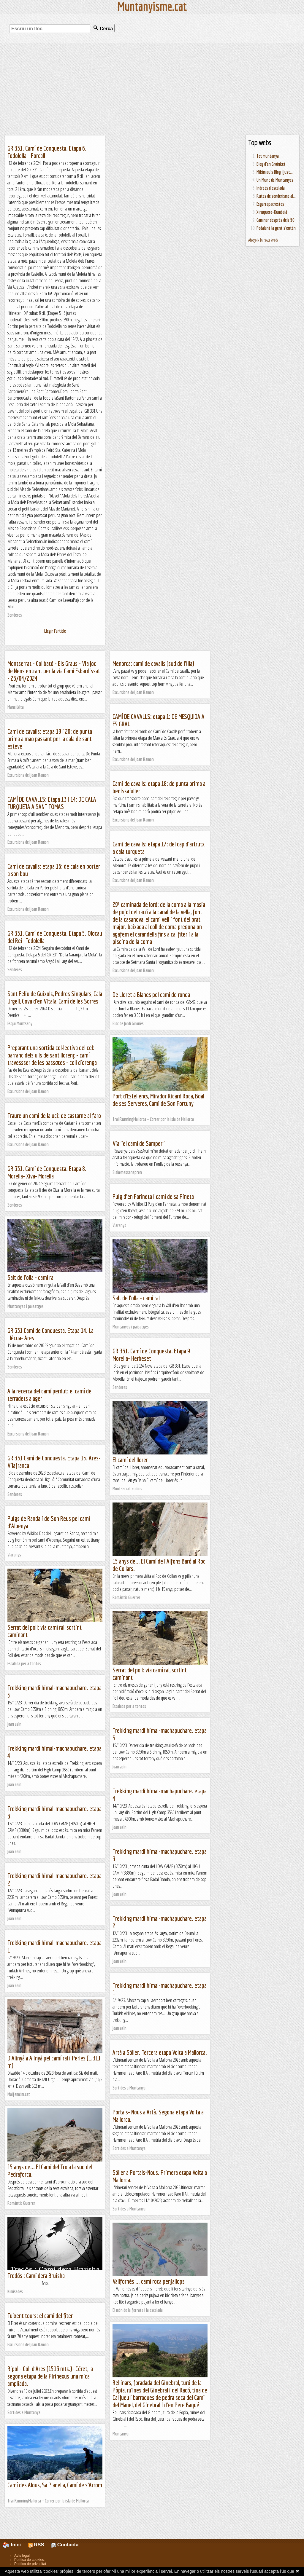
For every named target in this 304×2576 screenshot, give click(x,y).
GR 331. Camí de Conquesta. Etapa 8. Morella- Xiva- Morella (46, 1172)
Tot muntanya (267, 156)
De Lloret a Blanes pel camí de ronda (151, 994)
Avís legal (22, 2555)
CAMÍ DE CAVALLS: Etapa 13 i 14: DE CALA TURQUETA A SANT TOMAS (51, 802)
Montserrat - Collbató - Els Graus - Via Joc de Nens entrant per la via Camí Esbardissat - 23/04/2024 (53, 671)
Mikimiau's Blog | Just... (274, 172)
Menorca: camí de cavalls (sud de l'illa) (153, 663)
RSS (36, 2545)
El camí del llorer (130, 1459)
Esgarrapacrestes (270, 204)
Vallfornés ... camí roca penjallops (149, 2281)
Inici (15, 2545)
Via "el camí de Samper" (139, 1143)
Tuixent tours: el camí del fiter (40, 2315)
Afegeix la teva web (263, 240)
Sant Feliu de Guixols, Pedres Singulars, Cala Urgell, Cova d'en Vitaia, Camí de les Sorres (54, 997)
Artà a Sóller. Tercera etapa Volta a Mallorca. (160, 2052)
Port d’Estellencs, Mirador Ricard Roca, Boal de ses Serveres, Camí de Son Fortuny (158, 1099)
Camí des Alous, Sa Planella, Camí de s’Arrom (54, 2485)
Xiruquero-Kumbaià (271, 212)
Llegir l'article (55, 631)
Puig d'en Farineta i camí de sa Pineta (153, 1196)
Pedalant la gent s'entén (276, 228)
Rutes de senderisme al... (276, 196)
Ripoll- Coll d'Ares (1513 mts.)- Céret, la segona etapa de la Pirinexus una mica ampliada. (50, 2376)
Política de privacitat (30, 2564)
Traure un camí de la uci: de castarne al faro (54, 1115)
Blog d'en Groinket (271, 164)
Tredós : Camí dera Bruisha (36, 2275)
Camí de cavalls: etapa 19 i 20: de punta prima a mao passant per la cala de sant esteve (49, 739)
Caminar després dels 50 (275, 220)
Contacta (64, 2545)
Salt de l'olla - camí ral (31, 1277)
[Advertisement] (152, 88)
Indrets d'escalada (270, 188)
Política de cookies (29, 2560)
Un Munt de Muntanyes (274, 180)
